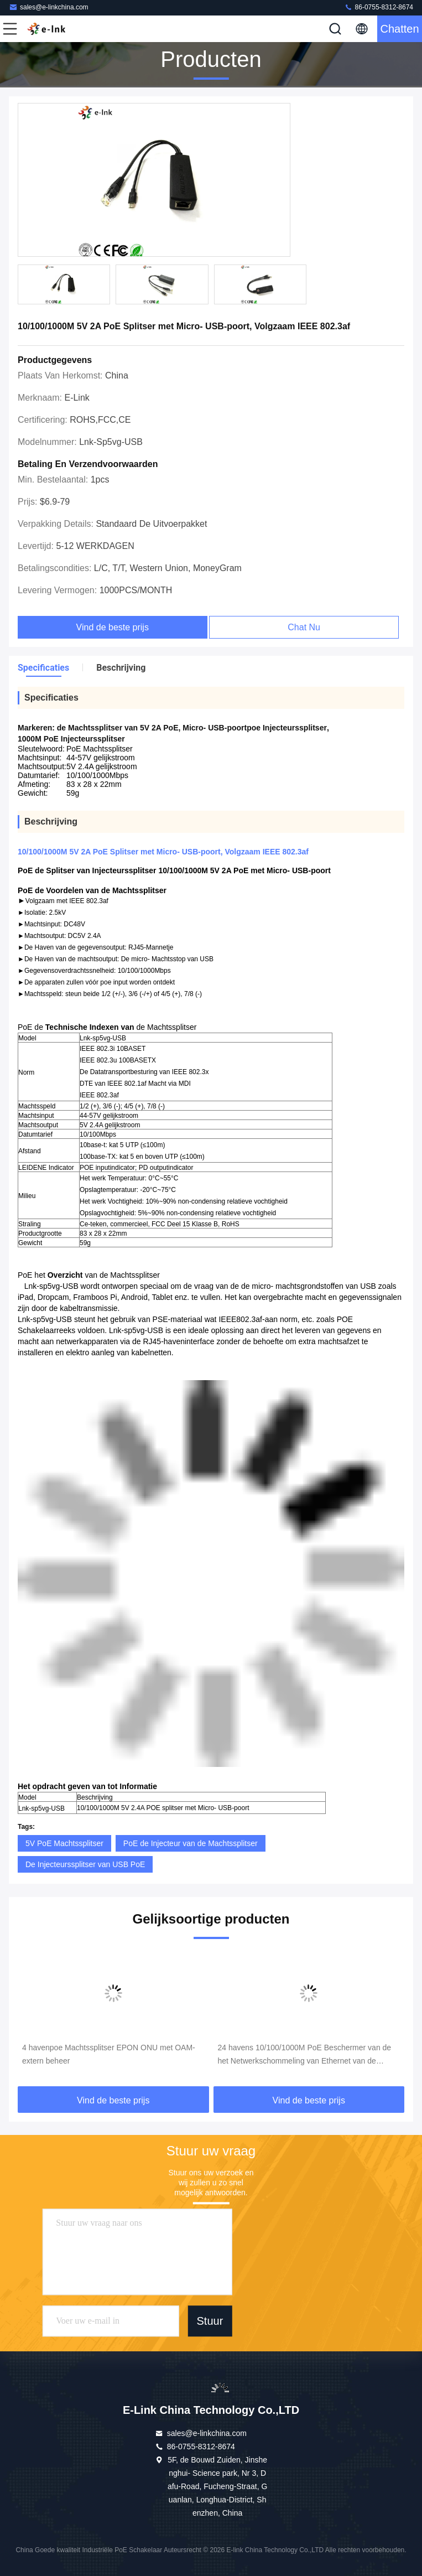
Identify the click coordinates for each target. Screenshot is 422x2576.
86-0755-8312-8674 (378, 7)
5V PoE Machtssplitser (64, 1843)
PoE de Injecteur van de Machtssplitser (190, 1843)
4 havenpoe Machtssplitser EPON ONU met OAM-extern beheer (108, 2054)
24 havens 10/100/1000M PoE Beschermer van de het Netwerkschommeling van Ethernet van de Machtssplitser (305, 2055)
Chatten (399, 29)
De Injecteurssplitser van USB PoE (85, 1864)
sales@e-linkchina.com (48, 7)
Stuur (209, 2321)
